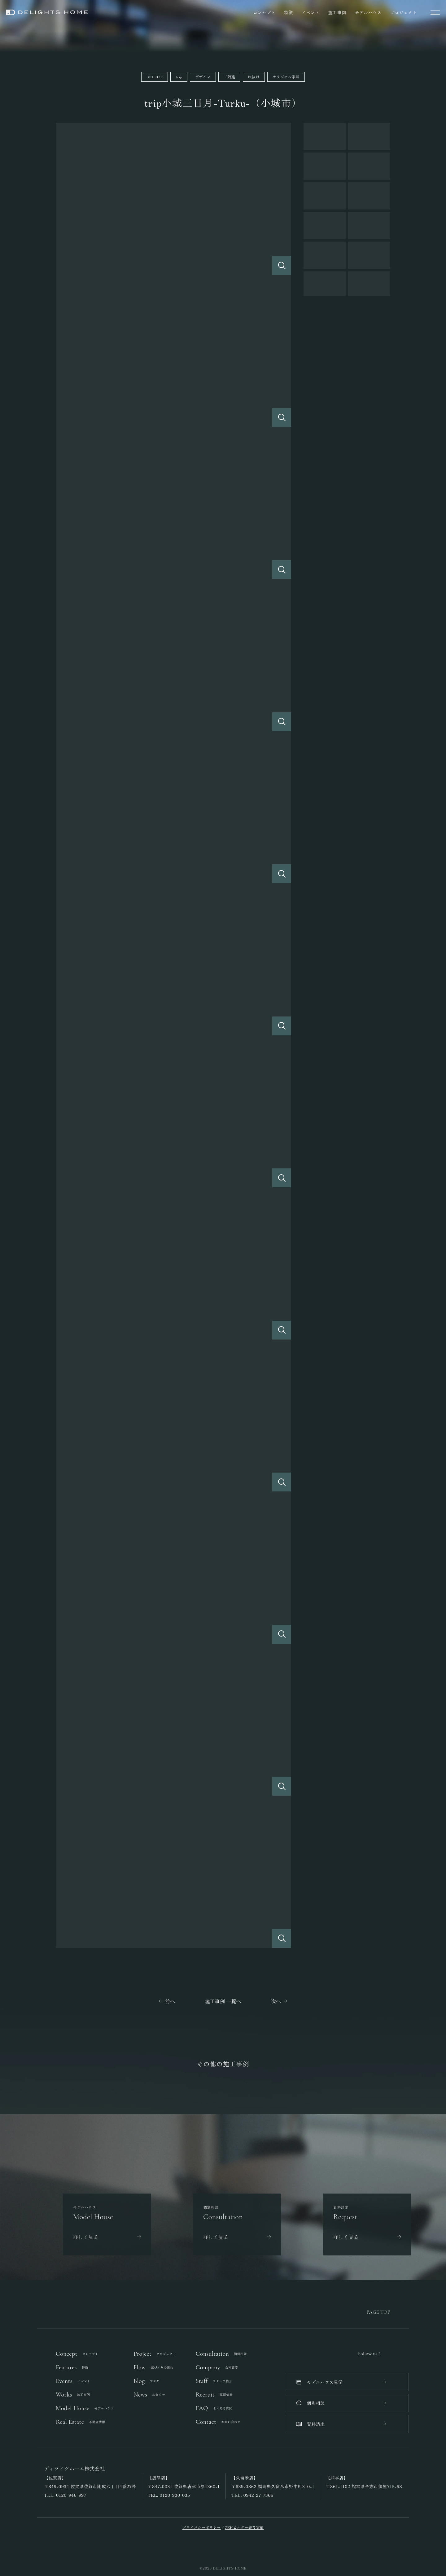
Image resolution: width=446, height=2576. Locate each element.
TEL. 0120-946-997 (65, 2495)
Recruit (214, 2395)
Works (73, 2395)
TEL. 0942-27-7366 (252, 2495)
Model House (85, 2408)
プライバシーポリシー (201, 2527)
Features (72, 2367)
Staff (214, 2381)
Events (73, 2381)
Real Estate (80, 2422)
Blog (146, 2381)
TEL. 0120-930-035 (169, 2495)
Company (217, 2367)
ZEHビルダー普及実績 (244, 2527)
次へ (276, 2001)
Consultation (221, 2354)
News (149, 2395)
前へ (170, 2001)
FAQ (214, 2408)
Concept (77, 2354)
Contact (218, 2422)
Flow (153, 2367)
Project (154, 2354)
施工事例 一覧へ (223, 2001)
